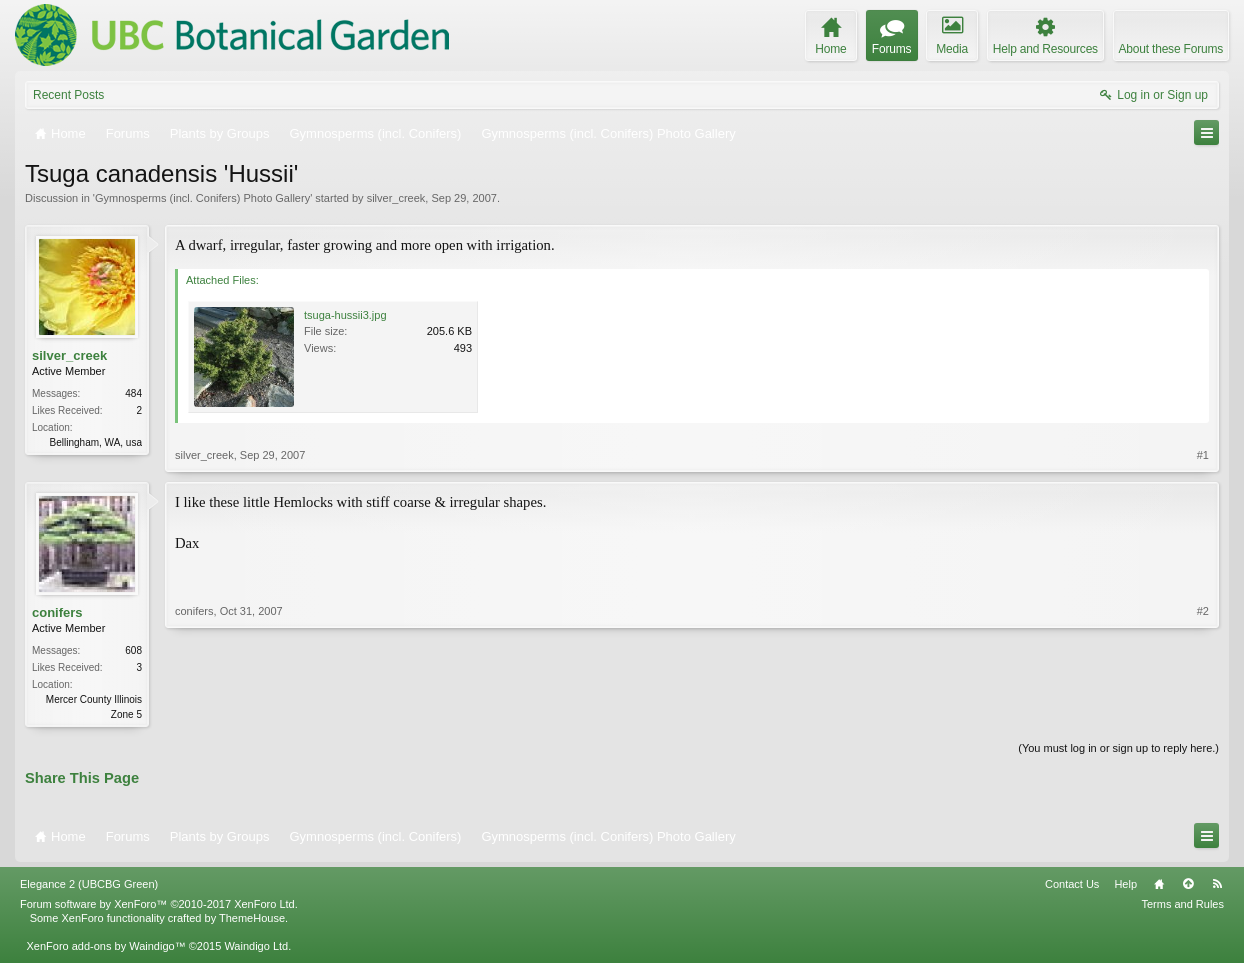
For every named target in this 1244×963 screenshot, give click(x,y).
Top (1188, 886)
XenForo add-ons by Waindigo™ (105, 948)
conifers (57, 612)
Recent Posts (68, 95)
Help (1125, 886)
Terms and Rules (1182, 906)
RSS (1217, 886)
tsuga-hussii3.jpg (345, 315)
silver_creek (396, 198)
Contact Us (1072, 886)
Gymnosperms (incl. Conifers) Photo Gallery (202, 198)
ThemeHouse (252, 920)
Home (1159, 886)
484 (133, 393)
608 (133, 650)
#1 (1203, 455)
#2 (1203, 712)
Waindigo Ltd (256, 948)
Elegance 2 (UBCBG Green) (89, 886)
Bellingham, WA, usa (96, 442)
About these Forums (1171, 49)
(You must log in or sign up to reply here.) (1118, 750)
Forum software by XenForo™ (159, 906)
